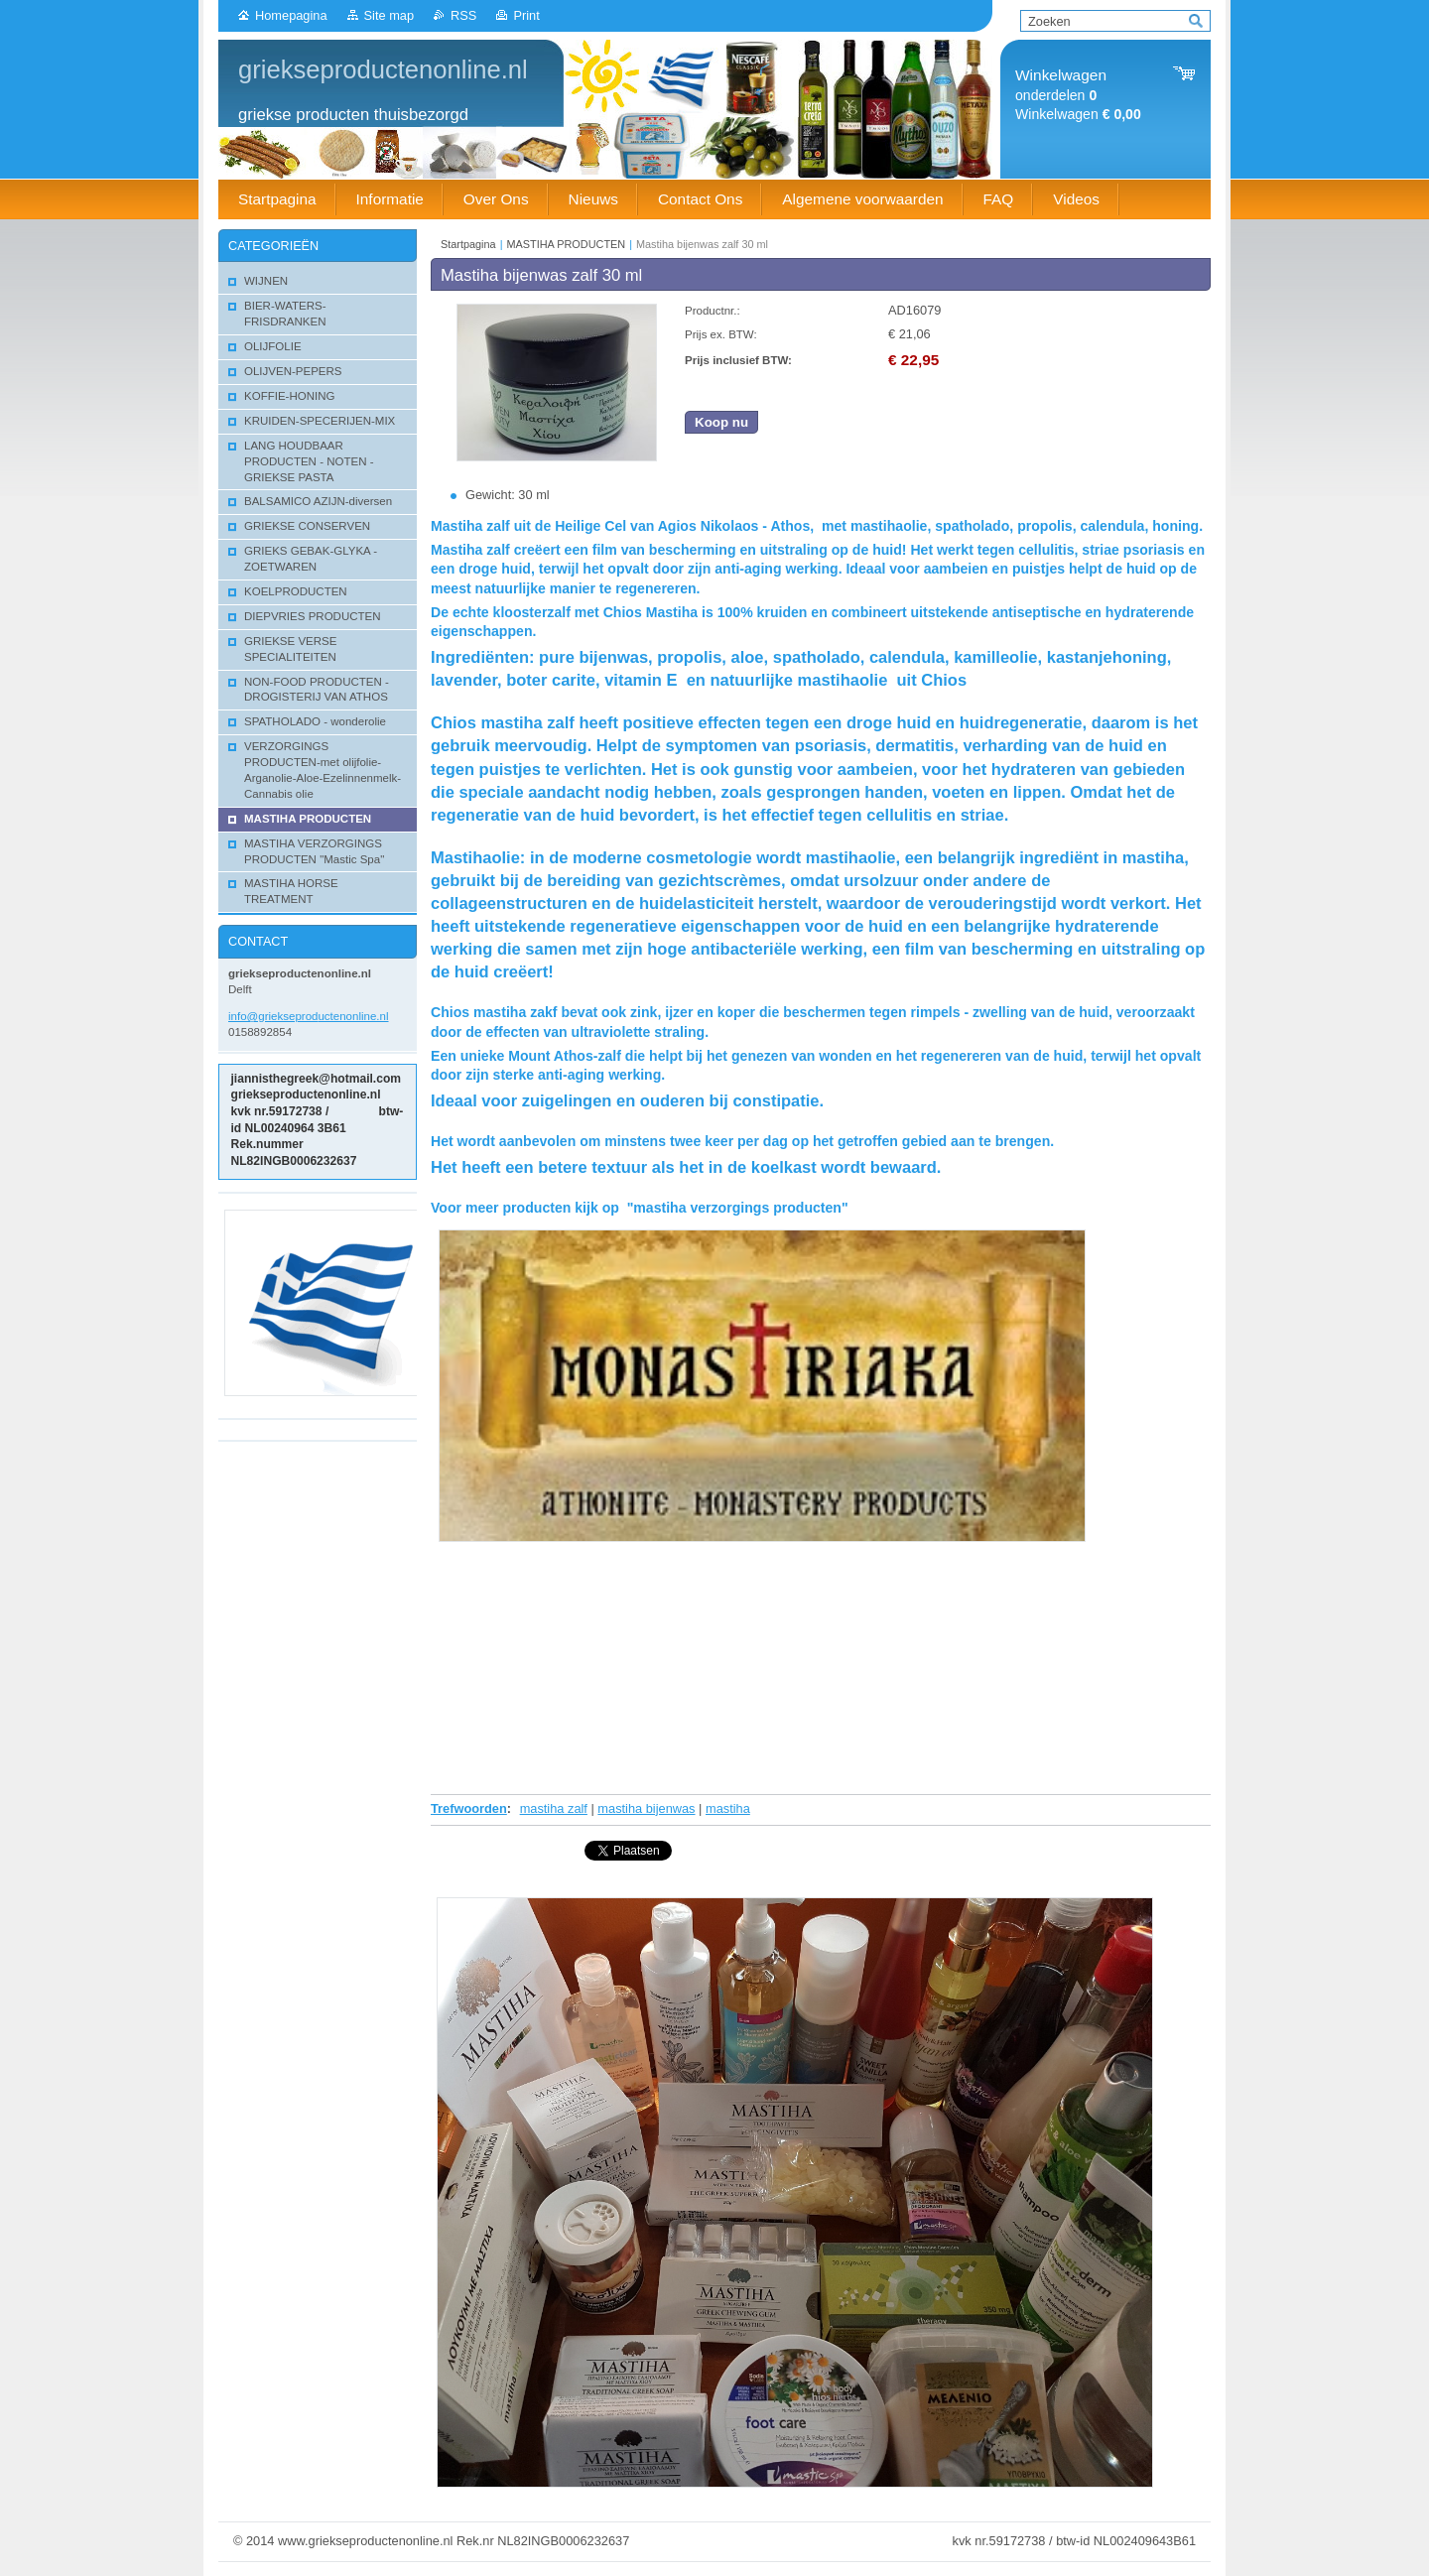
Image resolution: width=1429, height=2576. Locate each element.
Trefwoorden (469, 1808)
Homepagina (291, 15)
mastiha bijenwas (646, 1808)
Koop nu (721, 422)
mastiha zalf (553, 1808)
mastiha (728, 1808)
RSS (463, 15)
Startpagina (468, 244)
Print (526, 15)
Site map (389, 15)
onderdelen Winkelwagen (1078, 94)
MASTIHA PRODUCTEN (566, 244)
